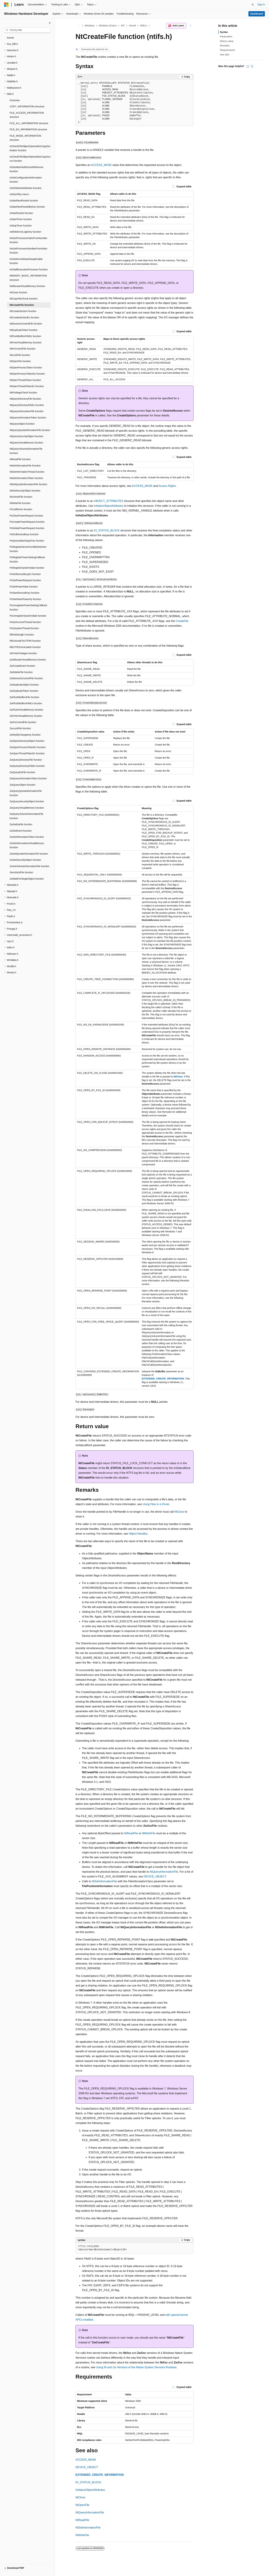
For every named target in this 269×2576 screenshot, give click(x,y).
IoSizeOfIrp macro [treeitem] (19, 194)
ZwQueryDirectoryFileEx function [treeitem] (27, 766)
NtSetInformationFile (104, 1881)
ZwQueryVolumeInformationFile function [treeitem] (26, 816)
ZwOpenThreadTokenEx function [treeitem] (27, 753)
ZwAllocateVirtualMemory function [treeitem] (28, 659)
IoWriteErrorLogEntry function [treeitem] (25, 231)
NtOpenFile (82, 2504)
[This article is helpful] (248, 66)
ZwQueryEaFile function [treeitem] (22, 772)
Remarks (225, 45)
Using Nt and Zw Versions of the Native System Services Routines (136, 2367)
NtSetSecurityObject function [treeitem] (25, 490)
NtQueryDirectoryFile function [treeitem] (25, 398)
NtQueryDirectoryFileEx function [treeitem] (27, 405)
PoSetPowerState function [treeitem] (24, 586)
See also (224, 54)
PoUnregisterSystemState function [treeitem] (28, 615)
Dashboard (256, 13)
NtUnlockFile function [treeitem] (21, 496)
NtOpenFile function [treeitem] (20, 361)
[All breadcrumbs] (78, 25)
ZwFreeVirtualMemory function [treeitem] (26, 715)
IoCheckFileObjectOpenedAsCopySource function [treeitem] (30, 158)
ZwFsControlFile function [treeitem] (23, 722)
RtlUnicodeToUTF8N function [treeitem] (25, 640)
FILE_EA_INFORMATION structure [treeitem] (28, 129)
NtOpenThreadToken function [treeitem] (25, 380)
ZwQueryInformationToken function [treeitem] (28, 778)
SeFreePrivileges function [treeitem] (23, 653)
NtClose (179, 1511)
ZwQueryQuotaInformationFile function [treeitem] (26, 793)
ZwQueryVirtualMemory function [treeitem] (27, 807)
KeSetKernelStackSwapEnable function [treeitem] (26, 261)
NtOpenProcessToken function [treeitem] (26, 367)
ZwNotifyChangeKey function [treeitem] (25, 734)
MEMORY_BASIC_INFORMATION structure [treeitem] (28, 277)
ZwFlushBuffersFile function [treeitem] (24, 697)
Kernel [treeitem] (10, 37)
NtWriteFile (148, 1833)
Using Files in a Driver (156, 1504)
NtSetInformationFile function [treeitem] (25, 465)
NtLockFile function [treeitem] (20, 355)
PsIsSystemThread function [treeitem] (24, 628)
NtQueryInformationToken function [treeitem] (28, 417)
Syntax (224, 32)
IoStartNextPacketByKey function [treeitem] (27, 206)
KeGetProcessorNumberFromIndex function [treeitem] (28, 250)
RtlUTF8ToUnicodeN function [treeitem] (25, 647)
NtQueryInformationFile (164, 1871)
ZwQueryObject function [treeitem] (22, 784)
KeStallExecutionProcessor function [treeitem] (29, 269)
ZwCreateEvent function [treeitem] (22, 665)
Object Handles (138, 1533)
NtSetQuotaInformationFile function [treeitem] (28, 484)
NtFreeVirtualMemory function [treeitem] (26, 342)
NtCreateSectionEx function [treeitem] (24, 317)
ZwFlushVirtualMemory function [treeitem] (26, 709)
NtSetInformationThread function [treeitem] (27, 471)
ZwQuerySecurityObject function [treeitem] (27, 801)
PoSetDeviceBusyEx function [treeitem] (25, 574)
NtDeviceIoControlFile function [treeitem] (26, 323)
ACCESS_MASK (101, 165)
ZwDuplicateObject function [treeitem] (24, 684)
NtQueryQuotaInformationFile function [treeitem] (30, 430)
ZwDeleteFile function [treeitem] (21, 672)
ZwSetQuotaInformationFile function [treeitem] (29, 853)
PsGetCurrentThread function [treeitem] (25, 622)
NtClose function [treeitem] (18, 292)
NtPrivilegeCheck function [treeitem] (23, 392)
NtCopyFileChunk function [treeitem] (24, 298)
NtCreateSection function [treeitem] (23, 311)
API (123, 25)
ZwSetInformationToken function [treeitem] (27, 837)
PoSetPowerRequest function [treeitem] (25, 580)
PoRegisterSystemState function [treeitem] (27, 567)
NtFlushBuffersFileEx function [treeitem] (25, 336)
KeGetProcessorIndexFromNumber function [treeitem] (28, 240)
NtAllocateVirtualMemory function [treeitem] (27, 286)
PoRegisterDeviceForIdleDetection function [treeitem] (28, 549)
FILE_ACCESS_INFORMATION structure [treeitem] (27, 114)
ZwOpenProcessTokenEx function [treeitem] (28, 747)
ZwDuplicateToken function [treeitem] (24, 690)
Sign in (261, 4)
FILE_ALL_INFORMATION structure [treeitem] (29, 123)
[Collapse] (49, 23)
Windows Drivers (108, 25)
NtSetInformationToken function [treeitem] (26, 478)
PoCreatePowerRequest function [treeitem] (27, 521)
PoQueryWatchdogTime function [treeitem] (27, 540)
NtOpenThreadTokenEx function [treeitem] (27, 386)
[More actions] (191, 25)
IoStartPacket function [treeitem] (21, 213)
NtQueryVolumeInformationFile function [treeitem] (26, 450)
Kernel (132, 25)
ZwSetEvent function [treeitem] (21, 830)
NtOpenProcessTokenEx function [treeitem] (27, 373)
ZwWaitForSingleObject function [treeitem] (27, 878)
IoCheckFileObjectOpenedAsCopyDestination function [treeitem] (30, 148)
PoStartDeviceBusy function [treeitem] (24, 592)
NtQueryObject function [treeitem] (22, 423)
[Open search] (252, 5)
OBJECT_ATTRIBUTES (108, 501)
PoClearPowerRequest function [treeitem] (26, 515)
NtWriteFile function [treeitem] (20, 503)
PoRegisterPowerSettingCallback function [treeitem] (27, 559)
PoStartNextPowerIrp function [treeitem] (25, 599)
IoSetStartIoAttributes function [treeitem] (26, 188)
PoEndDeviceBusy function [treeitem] (24, 534)
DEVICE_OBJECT (155, 1876)
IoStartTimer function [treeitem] (21, 219)
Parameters (226, 36)
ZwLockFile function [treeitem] (20, 728)
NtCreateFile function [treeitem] (22, 305)
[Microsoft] (6, 4)
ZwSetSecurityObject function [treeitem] (25, 859)
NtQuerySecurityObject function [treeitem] (26, 436)
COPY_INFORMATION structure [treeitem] (27, 106)
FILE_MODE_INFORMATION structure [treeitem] (25, 137)
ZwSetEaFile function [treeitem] (21, 824)
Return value (226, 41)
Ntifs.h (143, 25)
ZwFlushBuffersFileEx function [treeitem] (26, 703)
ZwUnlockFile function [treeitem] (21, 872)
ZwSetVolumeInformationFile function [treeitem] (29, 866)
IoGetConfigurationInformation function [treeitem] (26, 179)
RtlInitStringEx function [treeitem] (22, 634)
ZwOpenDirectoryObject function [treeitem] (27, 741)
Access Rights (167, 485)
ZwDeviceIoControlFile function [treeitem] (26, 678)
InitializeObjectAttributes (109, 505)
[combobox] (27, 30)
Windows (90, 25)
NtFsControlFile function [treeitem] (22, 348)
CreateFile (182, 621)
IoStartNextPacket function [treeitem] (24, 200)
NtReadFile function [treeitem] (20, 459)
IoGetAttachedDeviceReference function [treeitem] (26, 169)
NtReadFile (131, 1833)
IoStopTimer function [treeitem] (21, 225)
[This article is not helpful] (252, 66)
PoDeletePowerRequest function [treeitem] (27, 528)
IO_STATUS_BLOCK (107, 530)
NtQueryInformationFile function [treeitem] (27, 411)
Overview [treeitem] (15, 100)
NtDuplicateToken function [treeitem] (24, 330)
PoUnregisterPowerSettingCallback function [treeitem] (28, 607)
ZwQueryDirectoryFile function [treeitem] (26, 759)
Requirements (227, 50)
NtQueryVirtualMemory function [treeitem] (26, 442)
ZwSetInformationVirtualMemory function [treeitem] (27, 845)
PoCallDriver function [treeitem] (21, 509)
